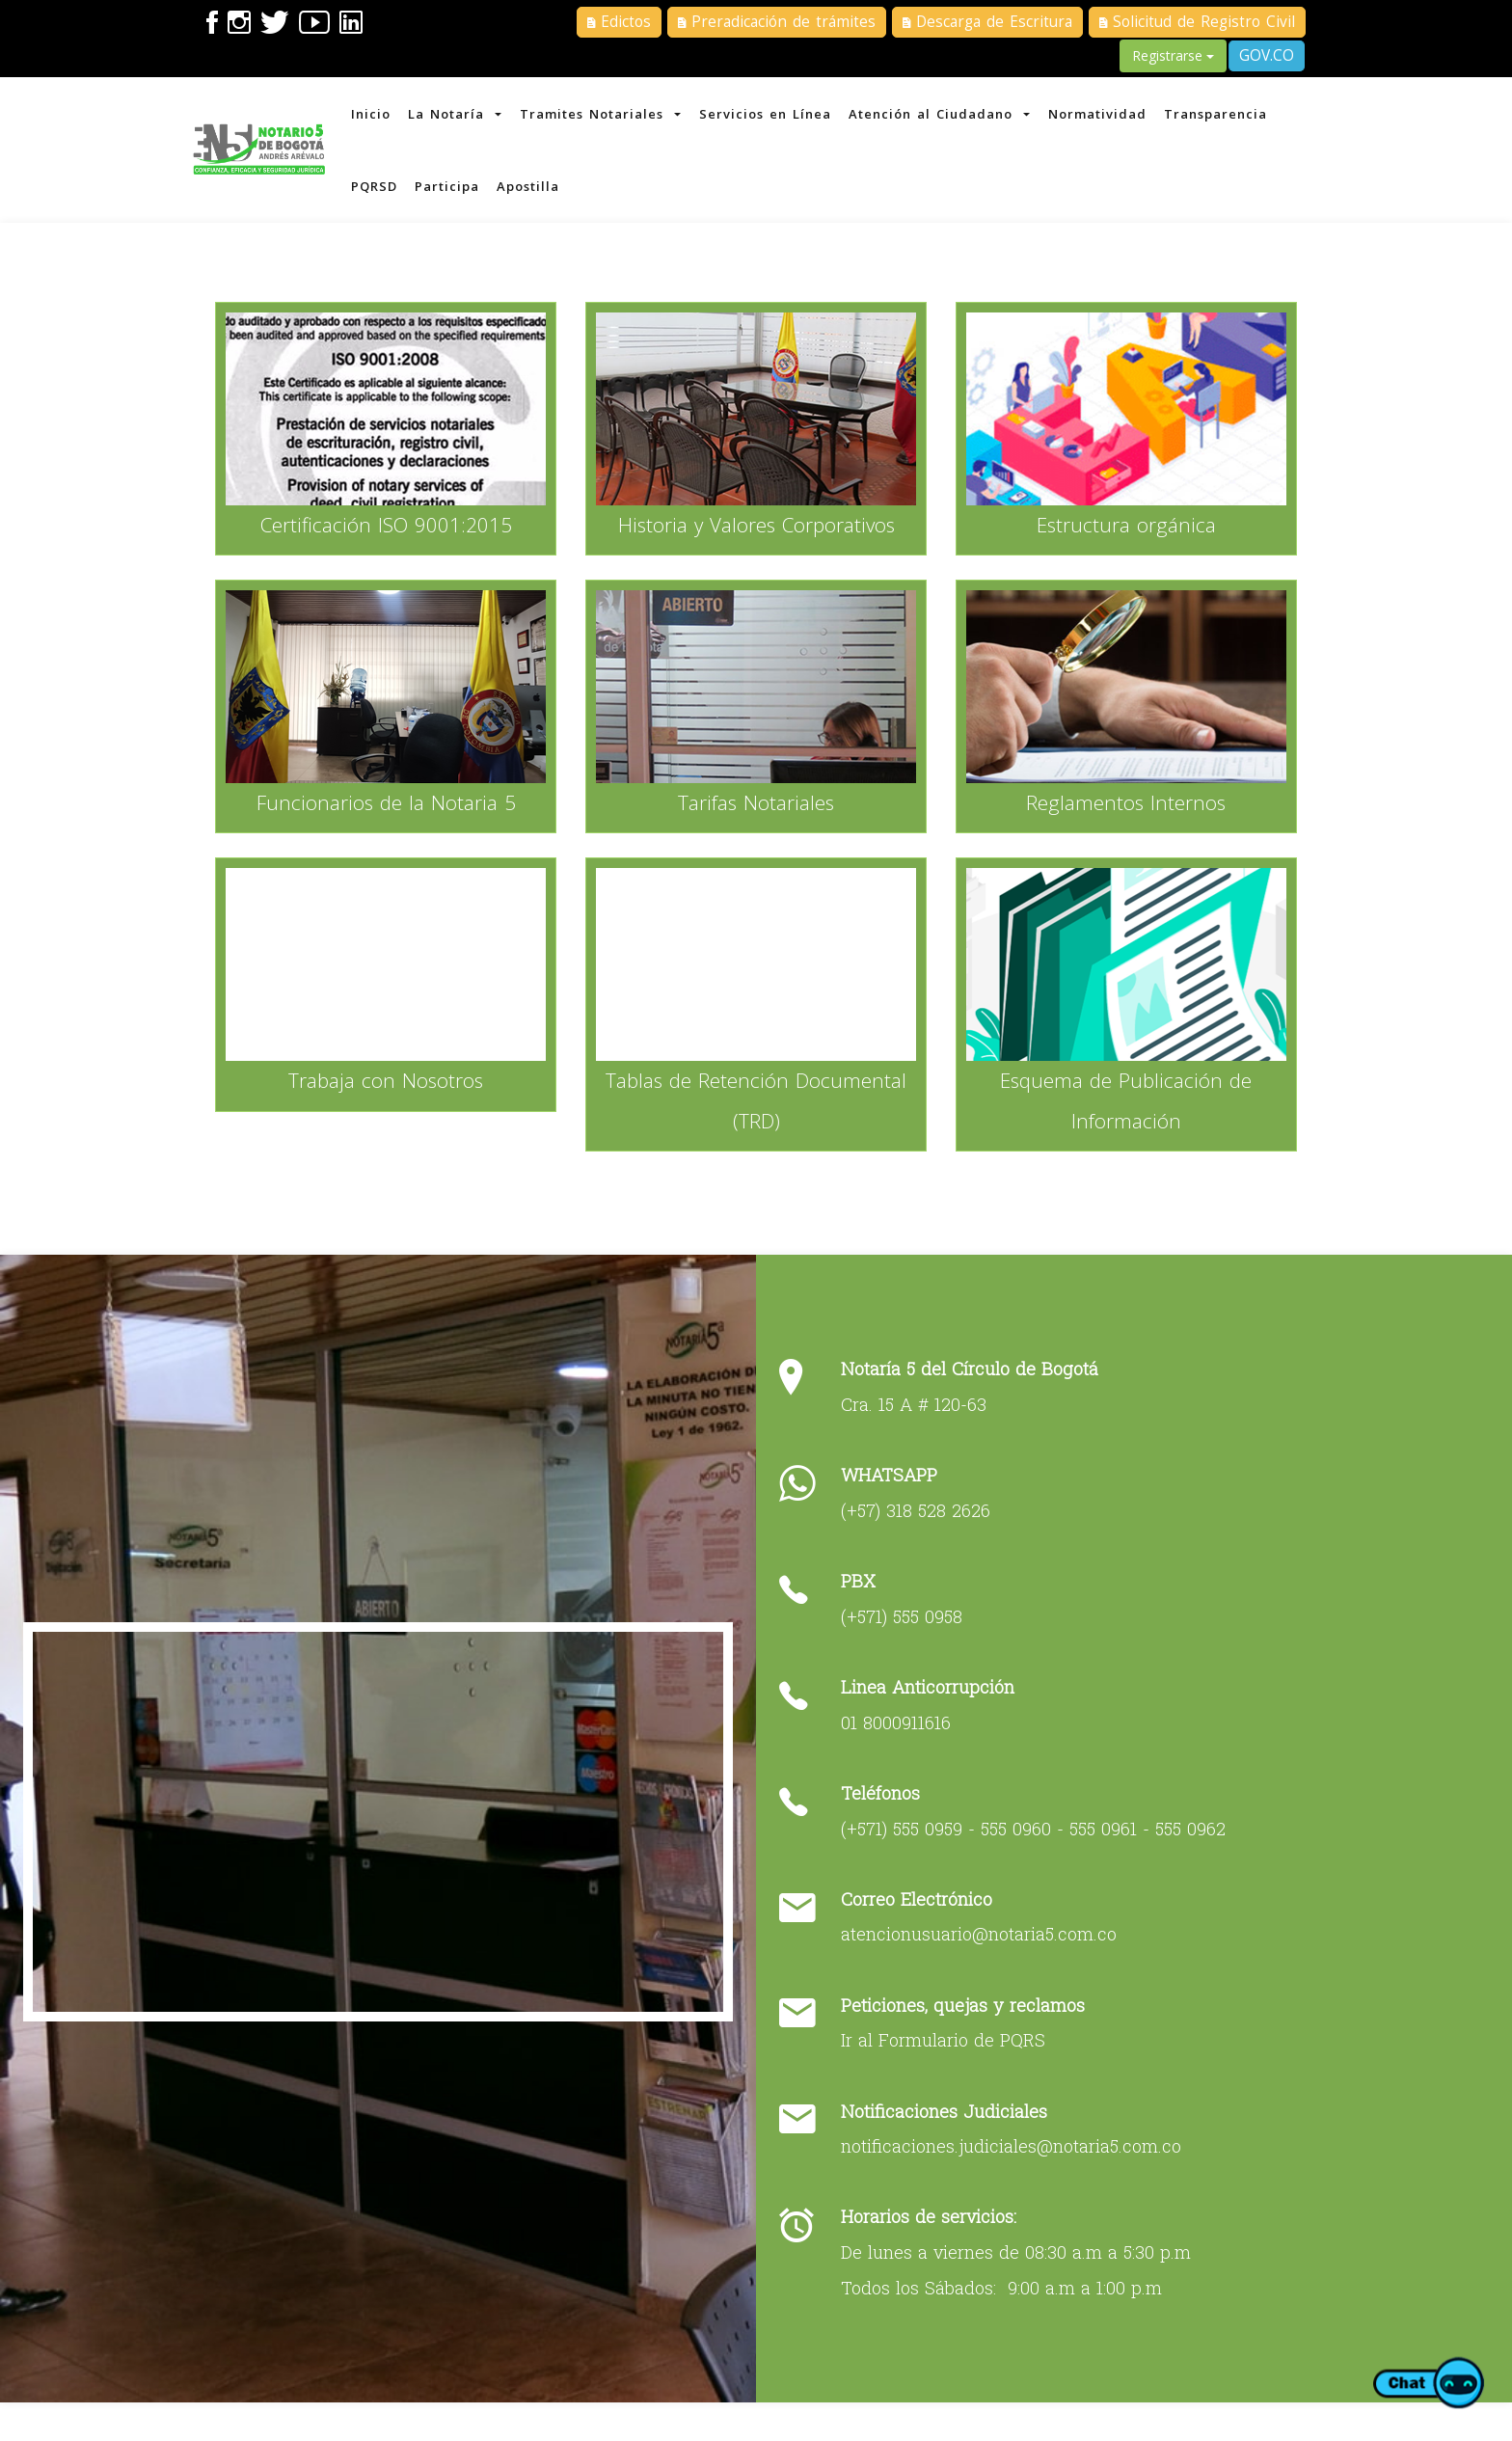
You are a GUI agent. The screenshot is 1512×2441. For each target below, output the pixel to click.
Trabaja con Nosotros (389, 1096)
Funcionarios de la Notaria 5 (390, 818)
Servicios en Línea (774, 115)
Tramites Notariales (607, 116)
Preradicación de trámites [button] (777, 22)
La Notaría (460, 116)
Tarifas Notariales (756, 818)
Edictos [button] (619, 22)
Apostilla (534, 193)
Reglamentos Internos (1123, 818)
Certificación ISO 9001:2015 (390, 541)
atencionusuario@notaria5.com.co (983, 1965)
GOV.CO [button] (1266, 55)
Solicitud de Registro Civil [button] (1197, 22)
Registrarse (1173, 55)
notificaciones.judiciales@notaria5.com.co (1016, 2176)
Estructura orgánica (1122, 541)
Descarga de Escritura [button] (987, 22)
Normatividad (1110, 115)
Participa (451, 193)
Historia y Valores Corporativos (756, 541)
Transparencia (1230, 115)
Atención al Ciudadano (950, 116)
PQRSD (377, 193)
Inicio (373, 115)
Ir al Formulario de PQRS (948, 2070)
